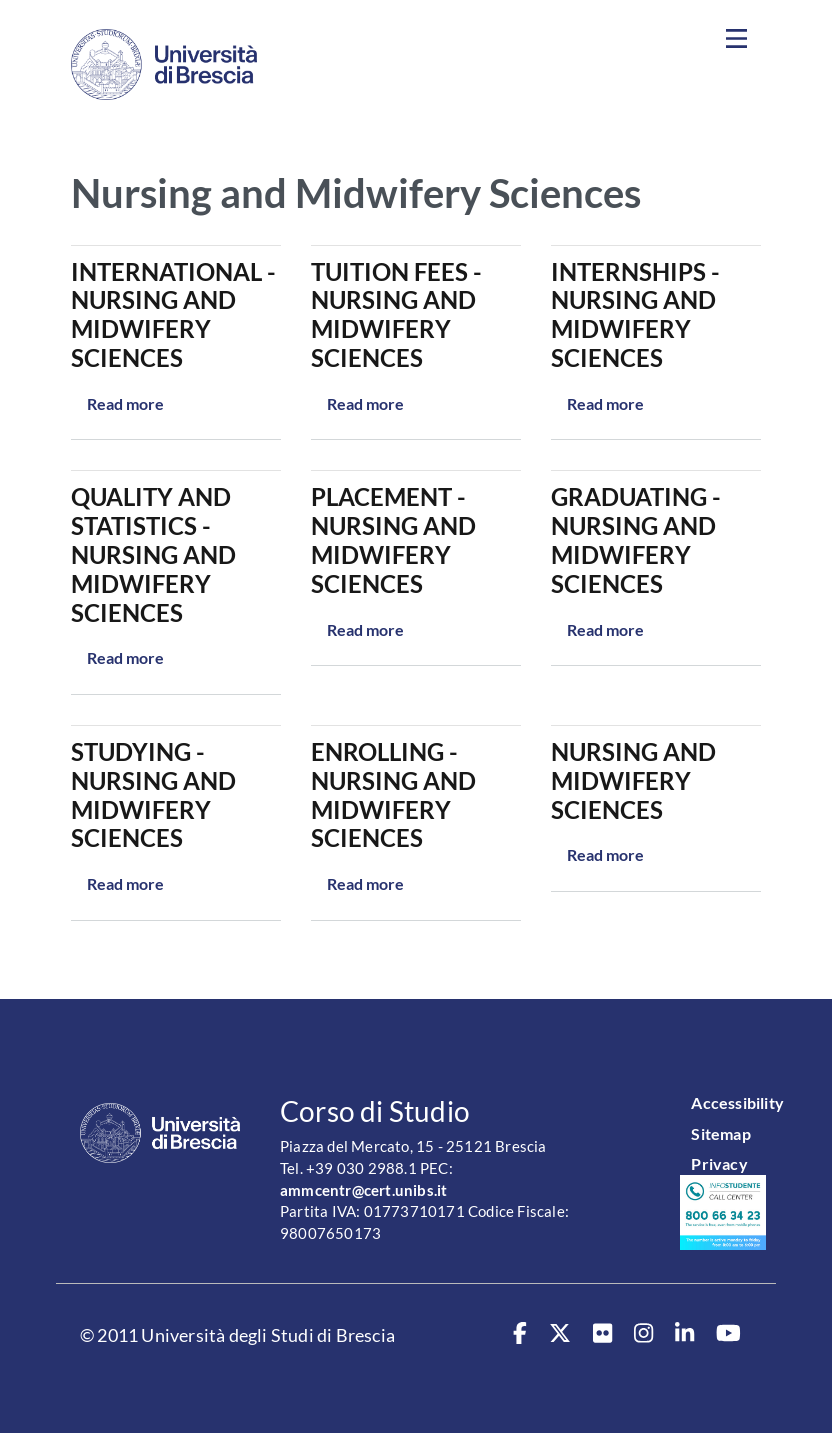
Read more (125, 403)
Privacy (719, 1163)
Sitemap (720, 1133)
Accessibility (737, 1102)
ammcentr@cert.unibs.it (363, 1190)
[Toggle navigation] (736, 39)
